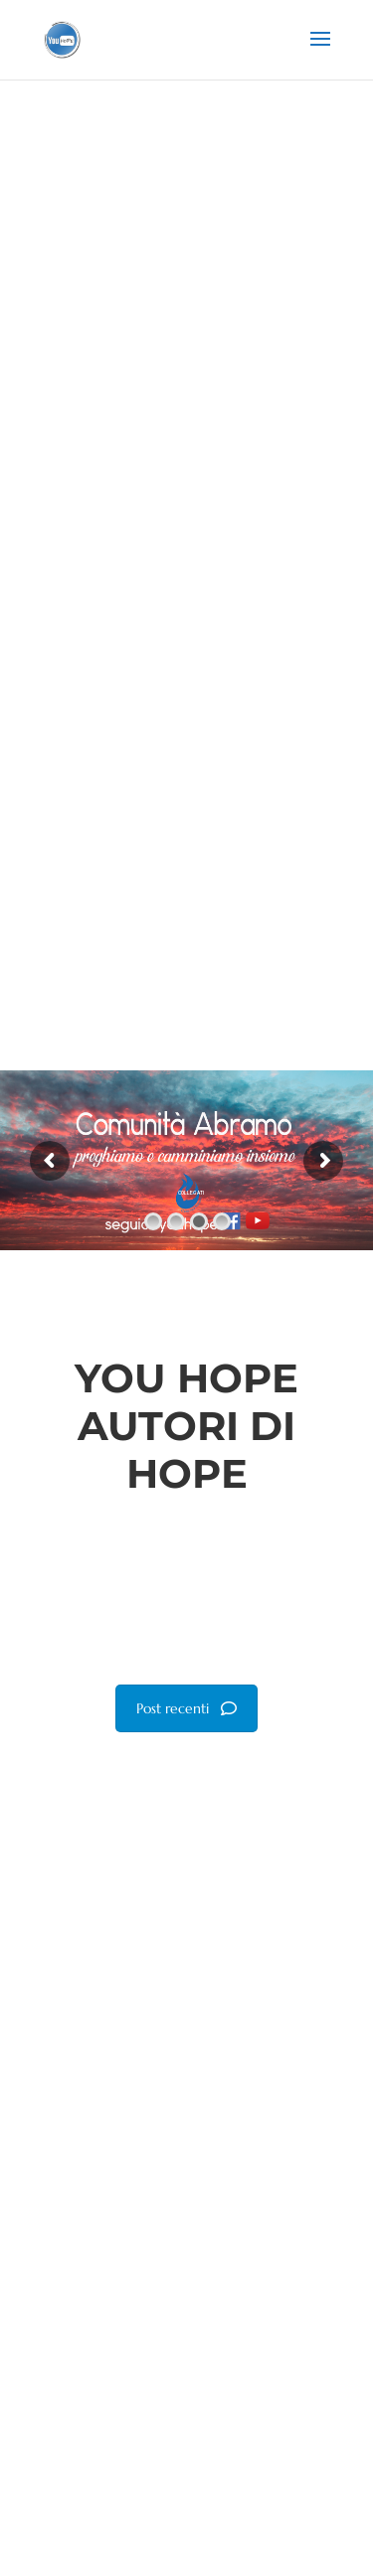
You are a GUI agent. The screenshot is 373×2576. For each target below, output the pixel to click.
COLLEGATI (191, 1193)
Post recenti (186, 1708)
